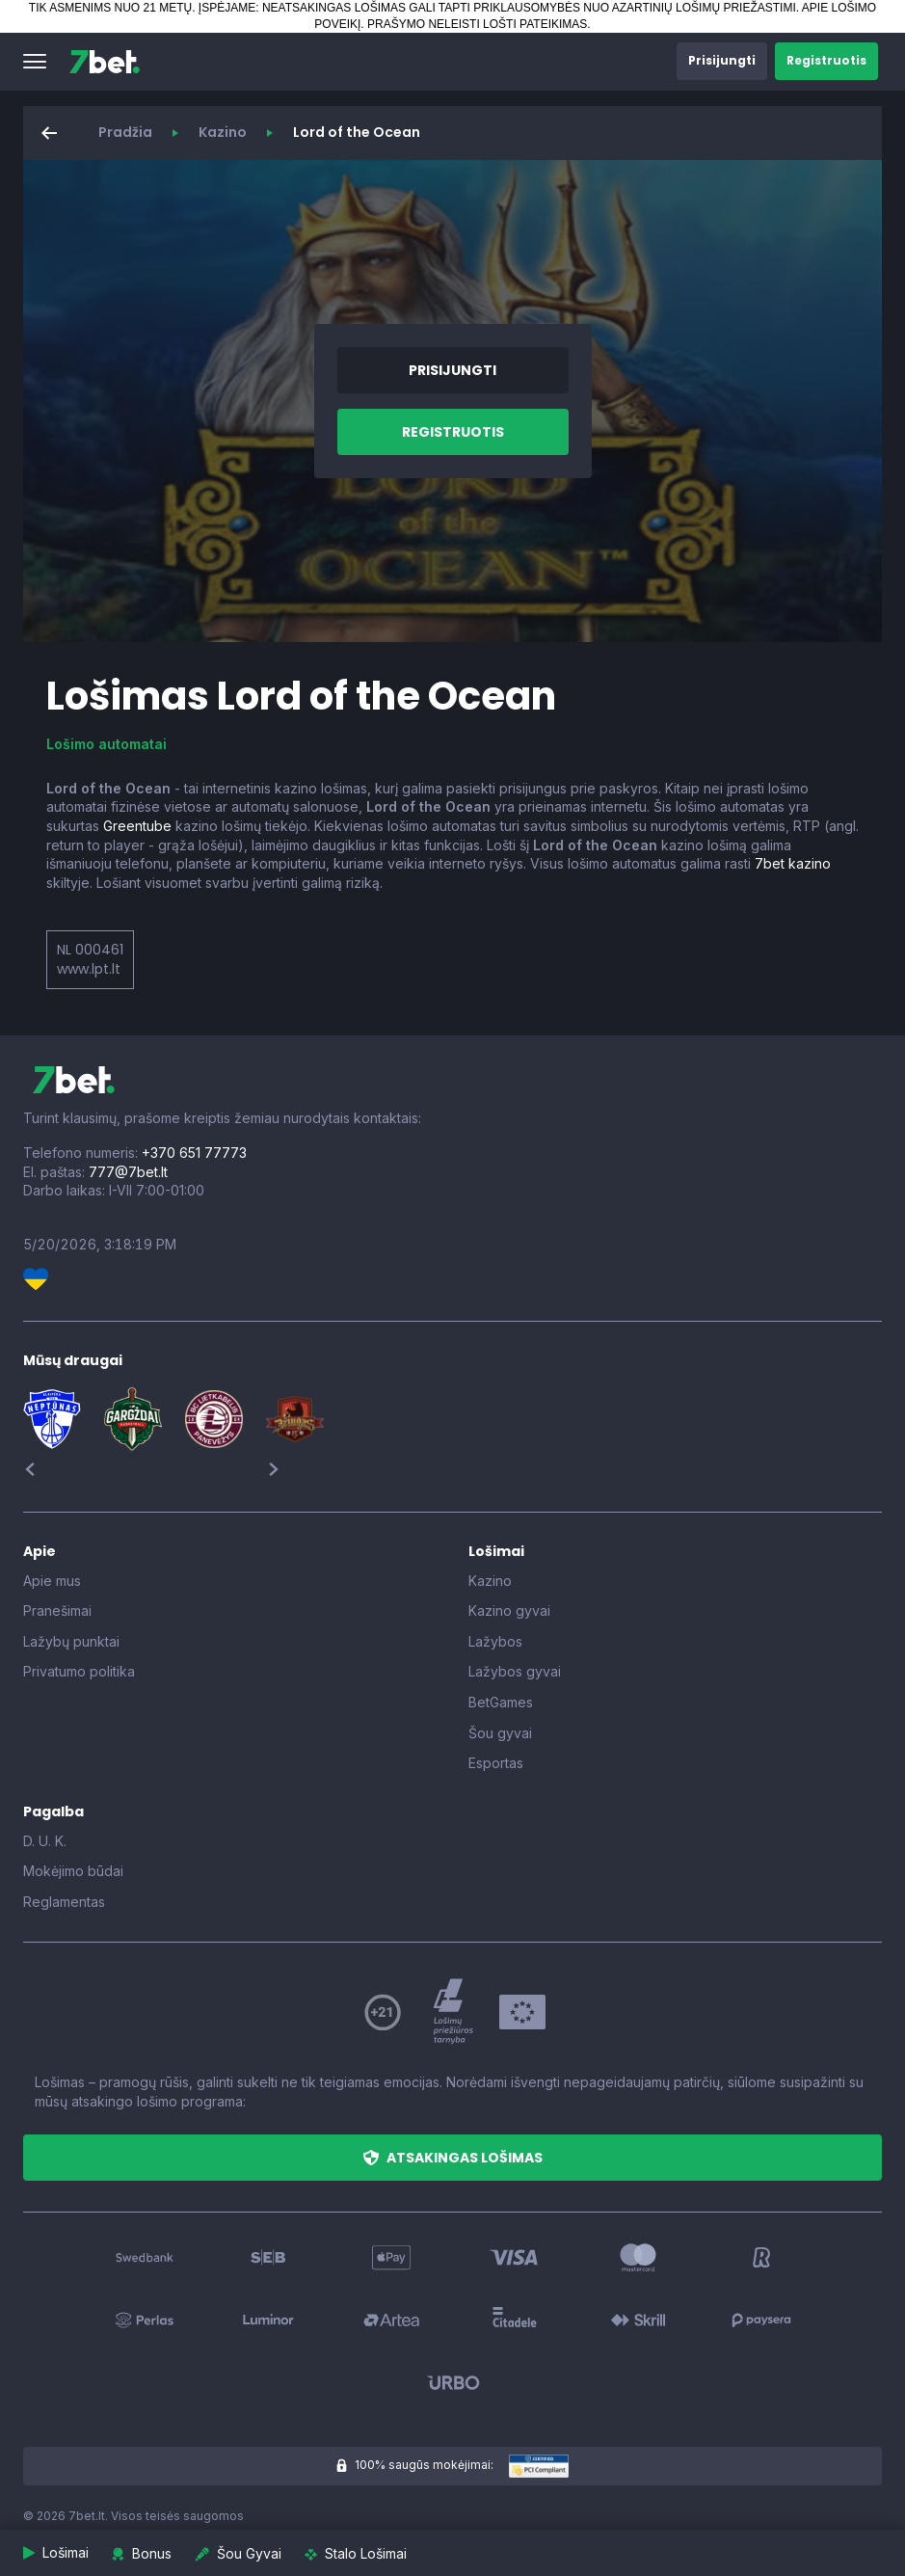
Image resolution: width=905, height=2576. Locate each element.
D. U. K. (45, 1841)
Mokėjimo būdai (73, 1871)
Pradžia (125, 132)
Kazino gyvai (509, 1610)
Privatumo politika (79, 1671)
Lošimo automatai (106, 744)
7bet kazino (793, 863)
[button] (34, 61)
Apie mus (52, 1580)
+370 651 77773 (194, 1152)
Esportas (495, 1763)
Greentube (137, 826)
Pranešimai (57, 1610)
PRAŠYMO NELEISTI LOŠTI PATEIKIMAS (477, 24)
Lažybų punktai (71, 1641)
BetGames (500, 1702)
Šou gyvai (500, 1733)
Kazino (223, 132)
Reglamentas (64, 1901)
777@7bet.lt (128, 1172)
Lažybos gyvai (514, 1671)
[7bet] (104, 61)
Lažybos (495, 1641)
